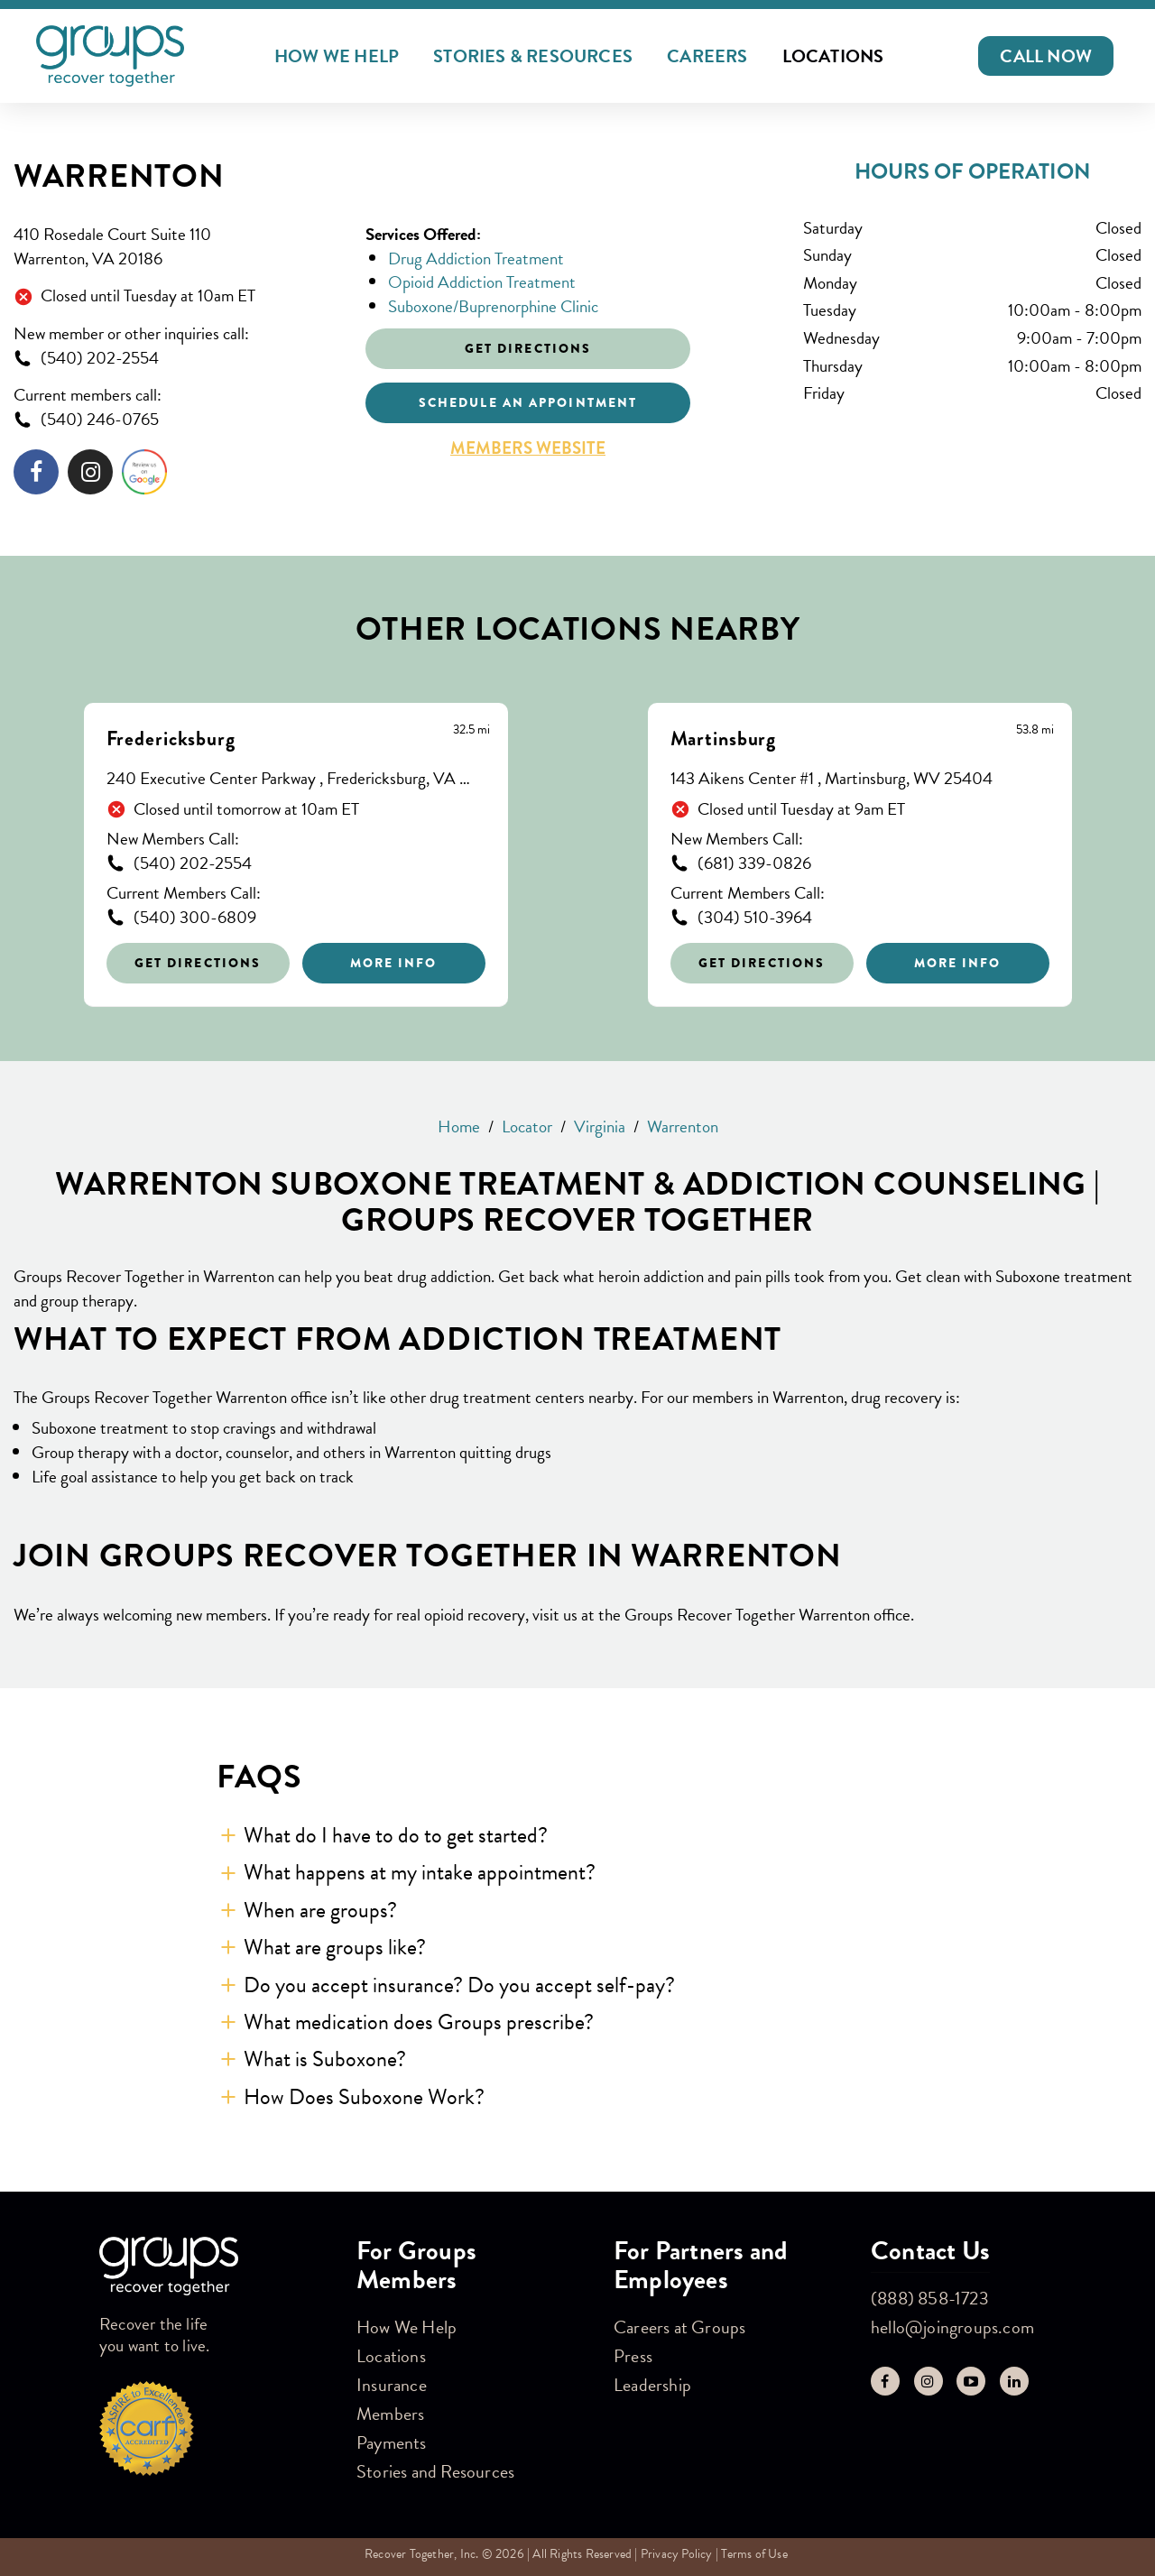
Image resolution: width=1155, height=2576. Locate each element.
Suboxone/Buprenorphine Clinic (493, 306)
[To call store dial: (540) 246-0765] (176, 420)
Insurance (391, 2384)
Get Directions (197, 963)
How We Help (336, 55)
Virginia (599, 1126)
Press (633, 2355)
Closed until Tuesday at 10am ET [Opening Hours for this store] (148, 296)
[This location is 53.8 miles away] (1035, 730)
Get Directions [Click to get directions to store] (528, 348)
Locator (527, 1126)
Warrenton (119, 176)
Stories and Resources (435, 2471)
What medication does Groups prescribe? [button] (419, 2022)
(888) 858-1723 (930, 2298)
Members (390, 2413)
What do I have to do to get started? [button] (396, 1835)
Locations (833, 55)
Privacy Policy (677, 2553)
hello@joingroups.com (952, 2327)
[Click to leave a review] (144, 475)
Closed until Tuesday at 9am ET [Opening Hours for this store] (801, 810)
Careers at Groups (679, 2327)
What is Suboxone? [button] (325, 2059)
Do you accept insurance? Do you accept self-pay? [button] (459, 1985)
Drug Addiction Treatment (476, 258)
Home (459, 1126)
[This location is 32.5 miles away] (471, 730)
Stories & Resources (533, 55)
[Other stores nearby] (577, 841)
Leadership (652, 2384)
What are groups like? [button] (335, 1947)
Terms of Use (754, 2553)
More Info (394, 963)
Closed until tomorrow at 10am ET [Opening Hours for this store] (246, 810)
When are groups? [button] (320, 1910)
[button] (1045, 56)
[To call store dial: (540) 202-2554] (176, 358)
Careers (707, 55)
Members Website (527, 448)
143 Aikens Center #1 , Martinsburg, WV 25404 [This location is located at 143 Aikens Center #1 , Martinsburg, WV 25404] (831, 779)
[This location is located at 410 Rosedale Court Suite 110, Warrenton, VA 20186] (176, 247)
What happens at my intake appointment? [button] (420, 1872)
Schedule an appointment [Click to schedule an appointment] (528, 402)
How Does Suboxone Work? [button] (364, 2097)
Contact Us (930, 2250)
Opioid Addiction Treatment (482, 282)
